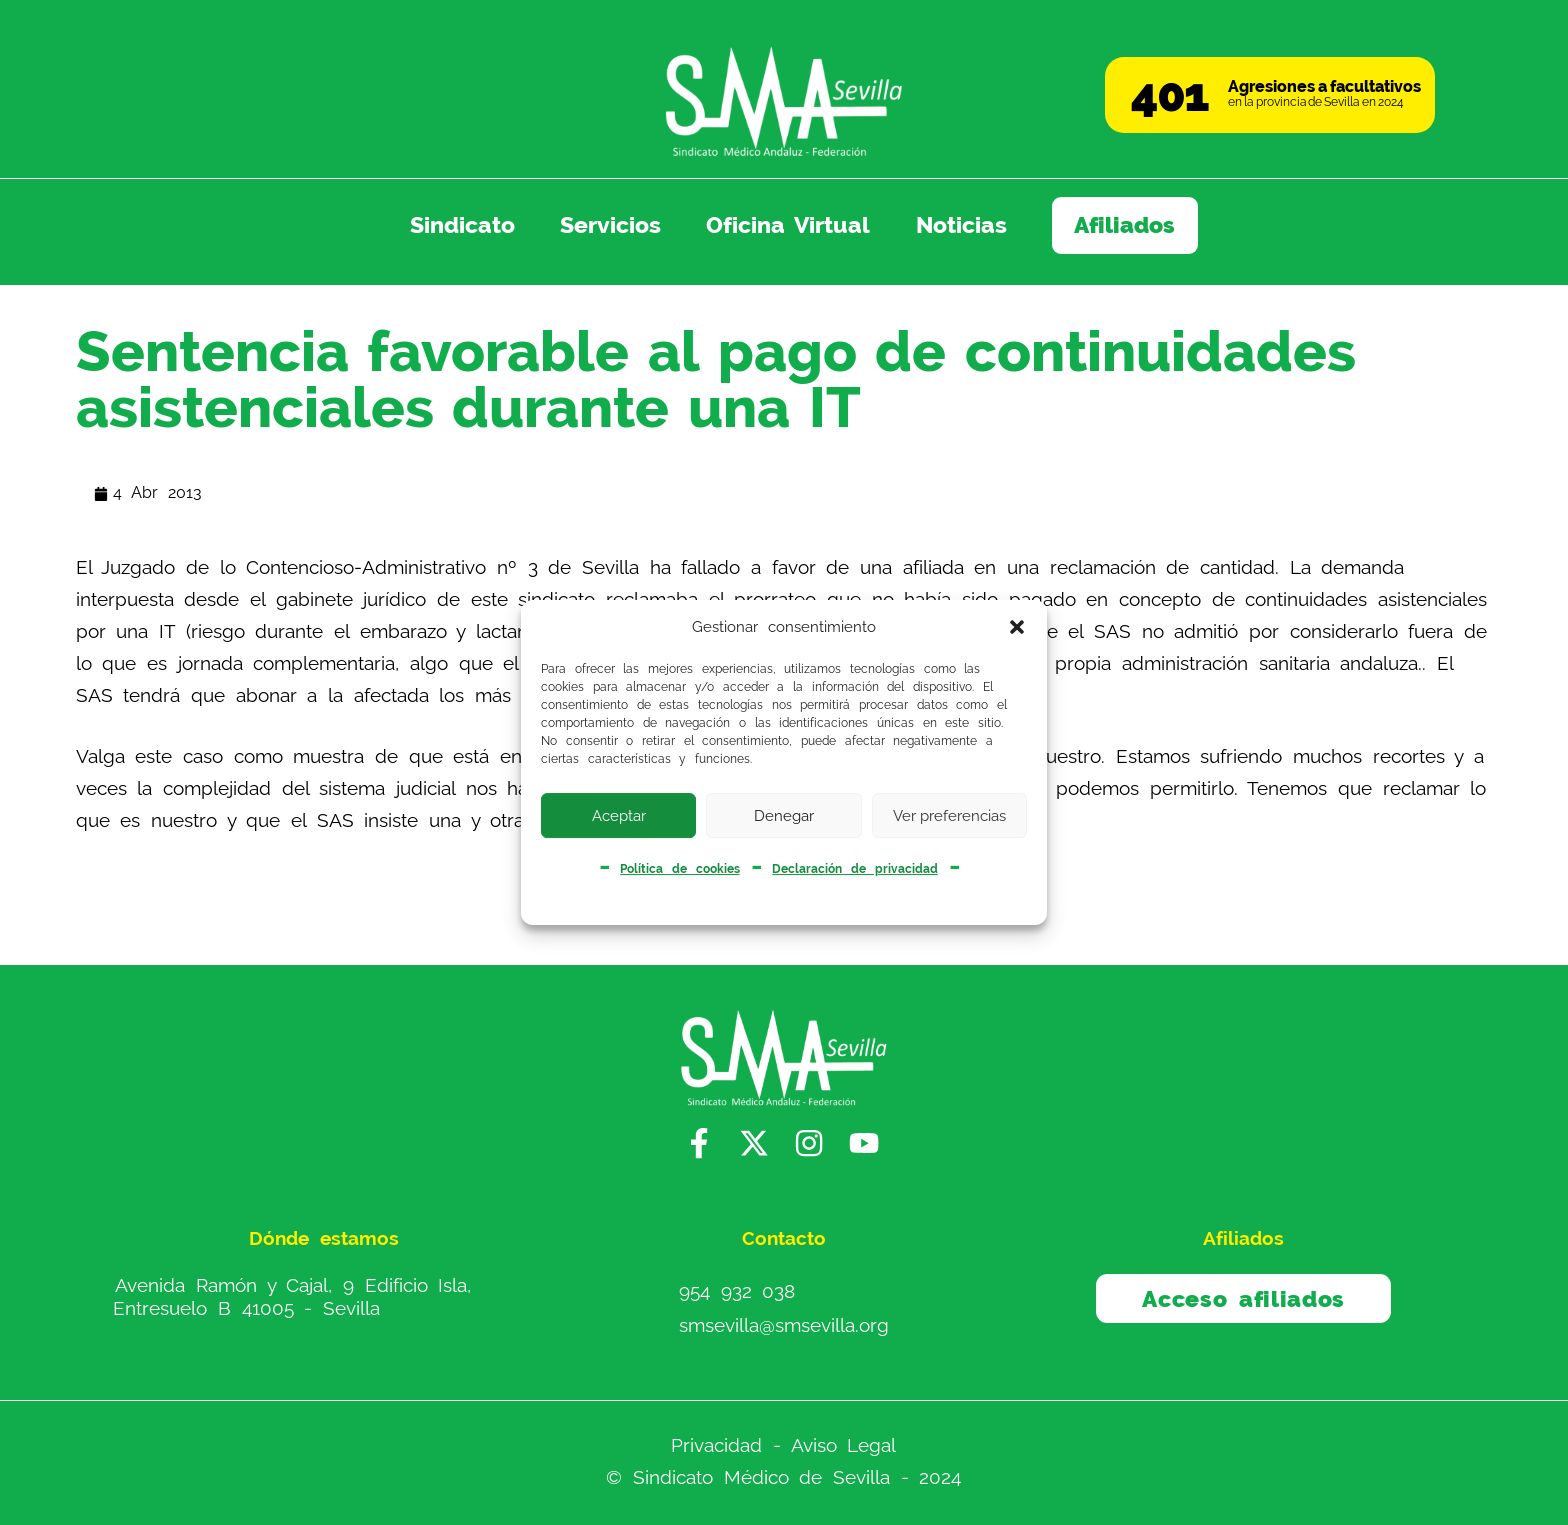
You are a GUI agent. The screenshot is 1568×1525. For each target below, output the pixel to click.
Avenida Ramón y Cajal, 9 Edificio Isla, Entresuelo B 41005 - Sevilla (292, 1296)
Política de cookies (679, 869)
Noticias (961, 225)
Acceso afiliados (1243, 1299)
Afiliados (1124, 225)
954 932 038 (737, 1291)
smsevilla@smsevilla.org (784, 1325)
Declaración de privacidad (854, 869)
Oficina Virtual (788, 225)
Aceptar (619, 816)
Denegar (784, 816)
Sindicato (462, 225)
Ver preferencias (949, 816)
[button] (1017, 627)
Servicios (610, 225)
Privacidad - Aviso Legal (783, 1445)
